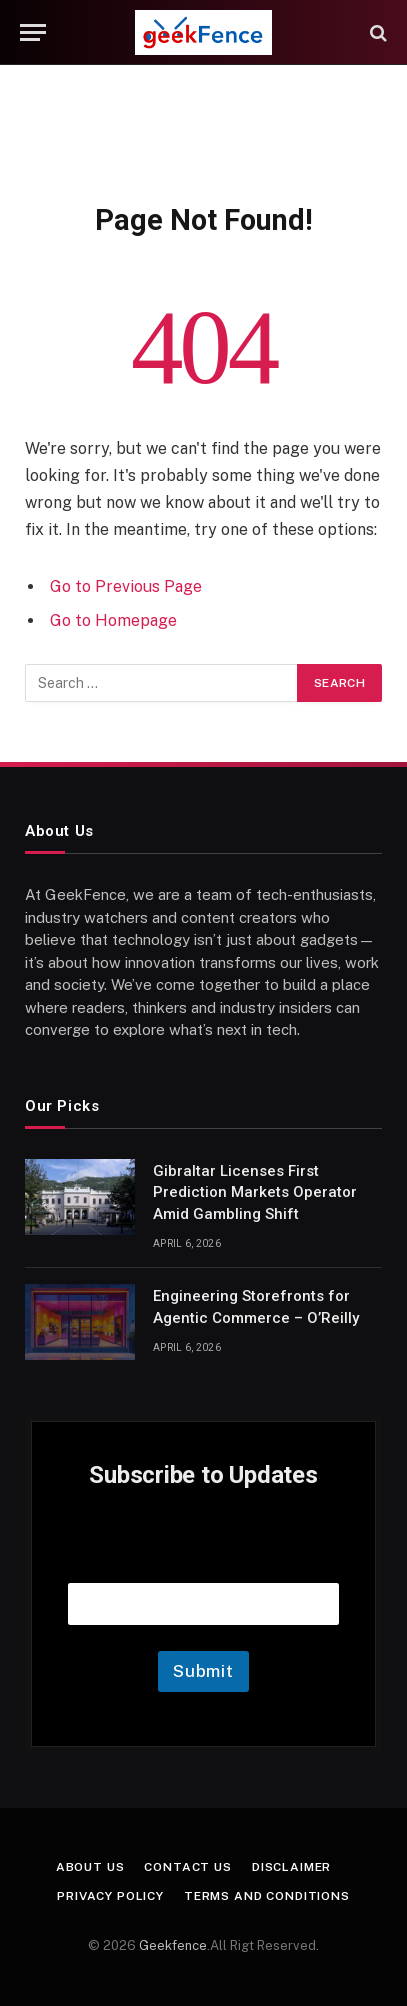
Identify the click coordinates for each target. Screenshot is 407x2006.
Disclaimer (291, 1867)
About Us (90, 1867)
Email (204, 1557)
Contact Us (187, 1867)
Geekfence (173, 1945)
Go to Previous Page (126, 586)
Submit (203, 1671)
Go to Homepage (113, 620)
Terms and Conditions (267, 1896)
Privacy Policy (110, 1896)
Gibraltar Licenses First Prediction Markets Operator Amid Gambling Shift (255, 1192)
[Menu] (33, 32)
